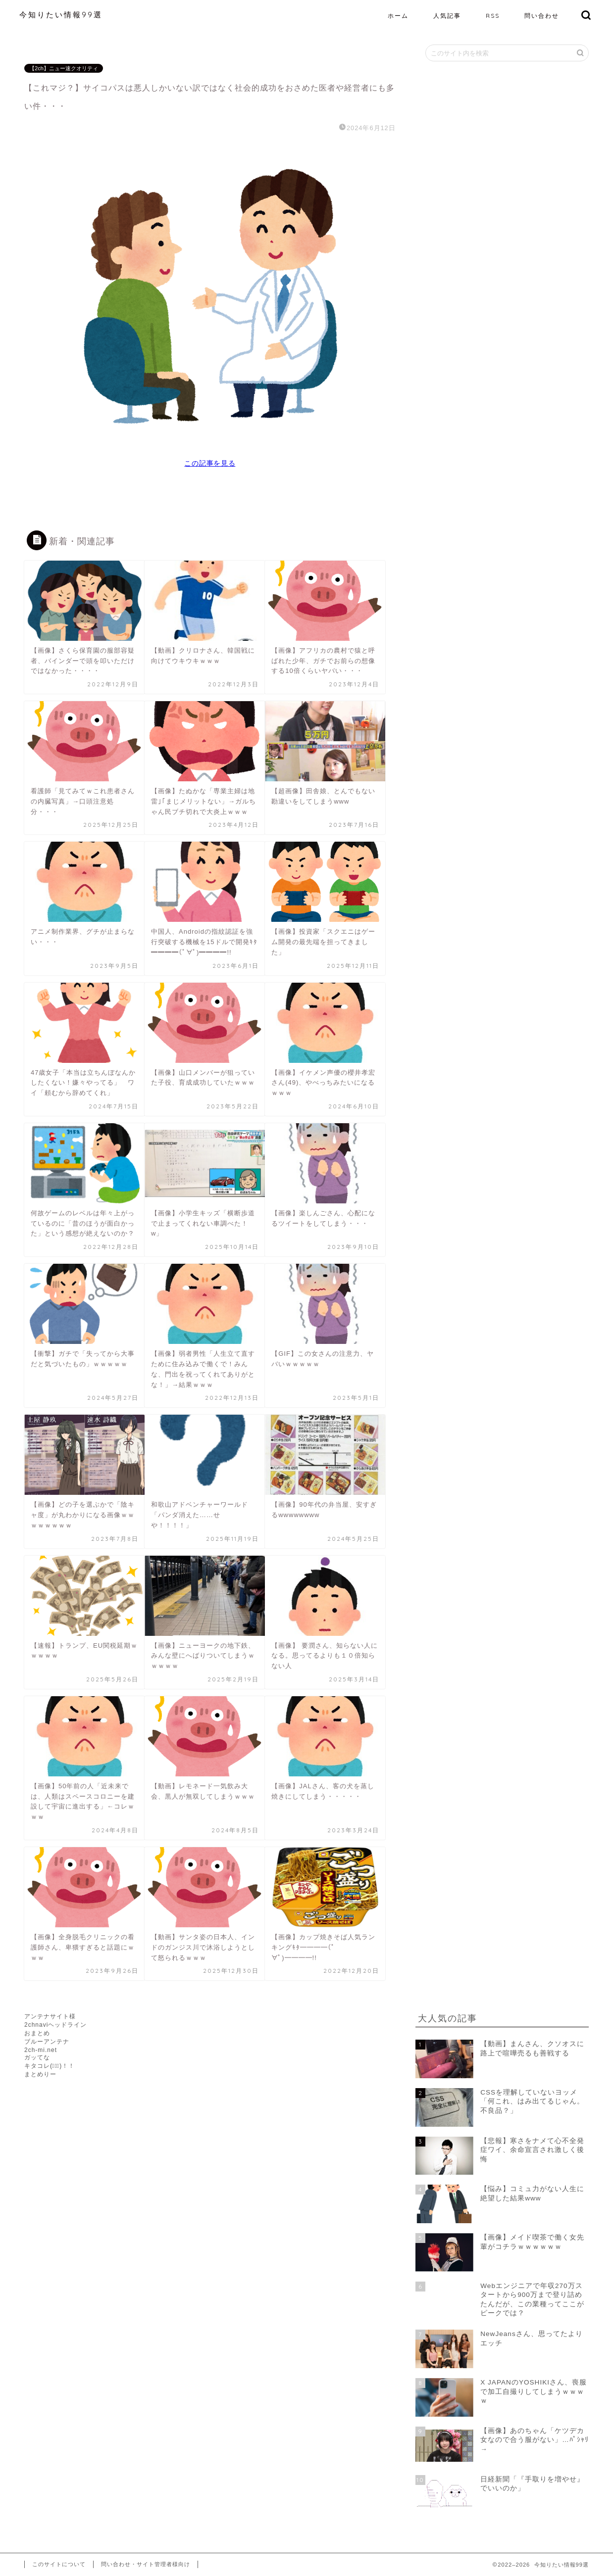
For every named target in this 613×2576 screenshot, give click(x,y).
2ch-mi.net (40, 2050)
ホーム (398, 15)
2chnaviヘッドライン (55, 2024)
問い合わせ (541, 15)
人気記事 (447, 15)
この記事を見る (209, 463)
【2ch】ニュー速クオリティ (63, 68)
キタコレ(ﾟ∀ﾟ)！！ (49, 2065)
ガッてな (37, 2057)
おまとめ (37, 2033)
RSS (493, 15)
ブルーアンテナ (46, 2041)
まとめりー (40, 2074)
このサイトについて (59, 2564)
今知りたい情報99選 (60, 14)
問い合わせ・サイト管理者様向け (145, 2564)
